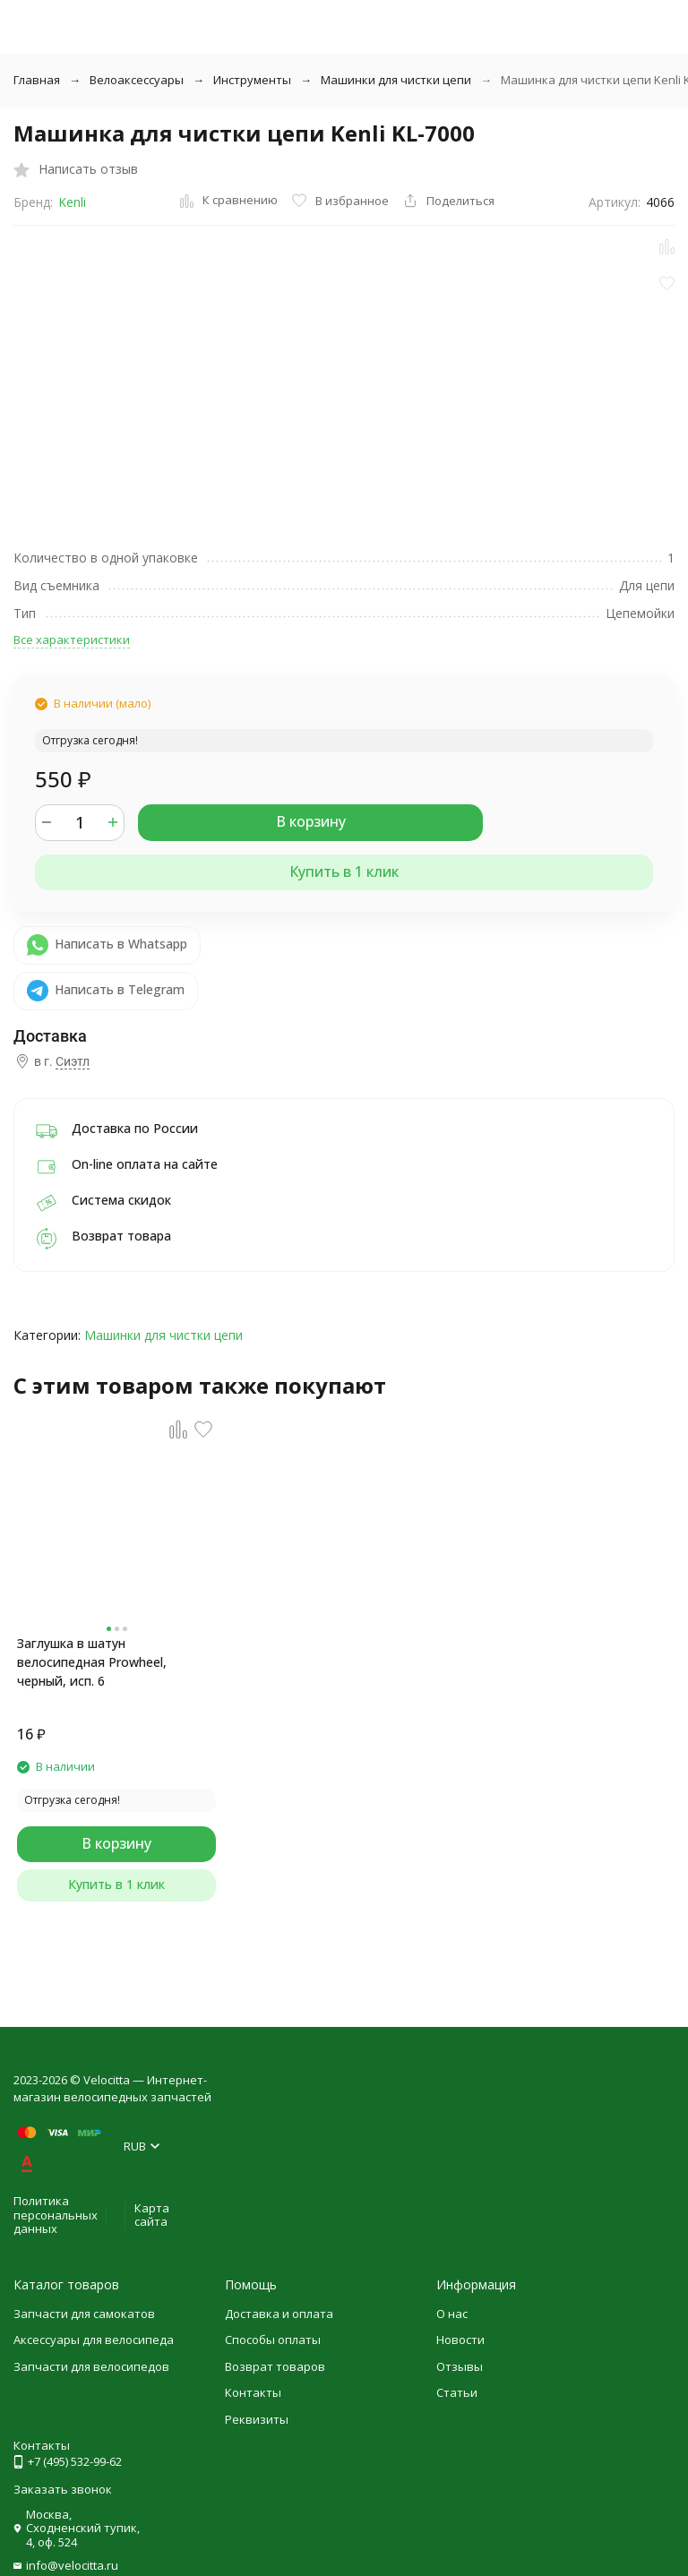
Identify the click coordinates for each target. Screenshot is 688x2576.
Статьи (456, 2392)
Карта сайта (151, 2215)
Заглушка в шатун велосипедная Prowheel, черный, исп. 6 (92, 1662)
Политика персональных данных (55, 2215)
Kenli (72, 201)
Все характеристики (71, 639)
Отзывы (459, 2366)
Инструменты (252, 80)
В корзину (311, 821)
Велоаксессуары (137, 80)
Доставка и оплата (279, 2314)
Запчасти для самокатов (84, 2314)
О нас (452, 2314)
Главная (36, 80)
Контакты (253, 2392)
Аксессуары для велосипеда (93, 2339)
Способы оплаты (273, 2339)
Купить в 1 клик (344, 871)
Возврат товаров (275, 2366)
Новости (460, 2339)
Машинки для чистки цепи (396, 80)
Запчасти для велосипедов (91, 2366)
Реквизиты (256, 2419)
